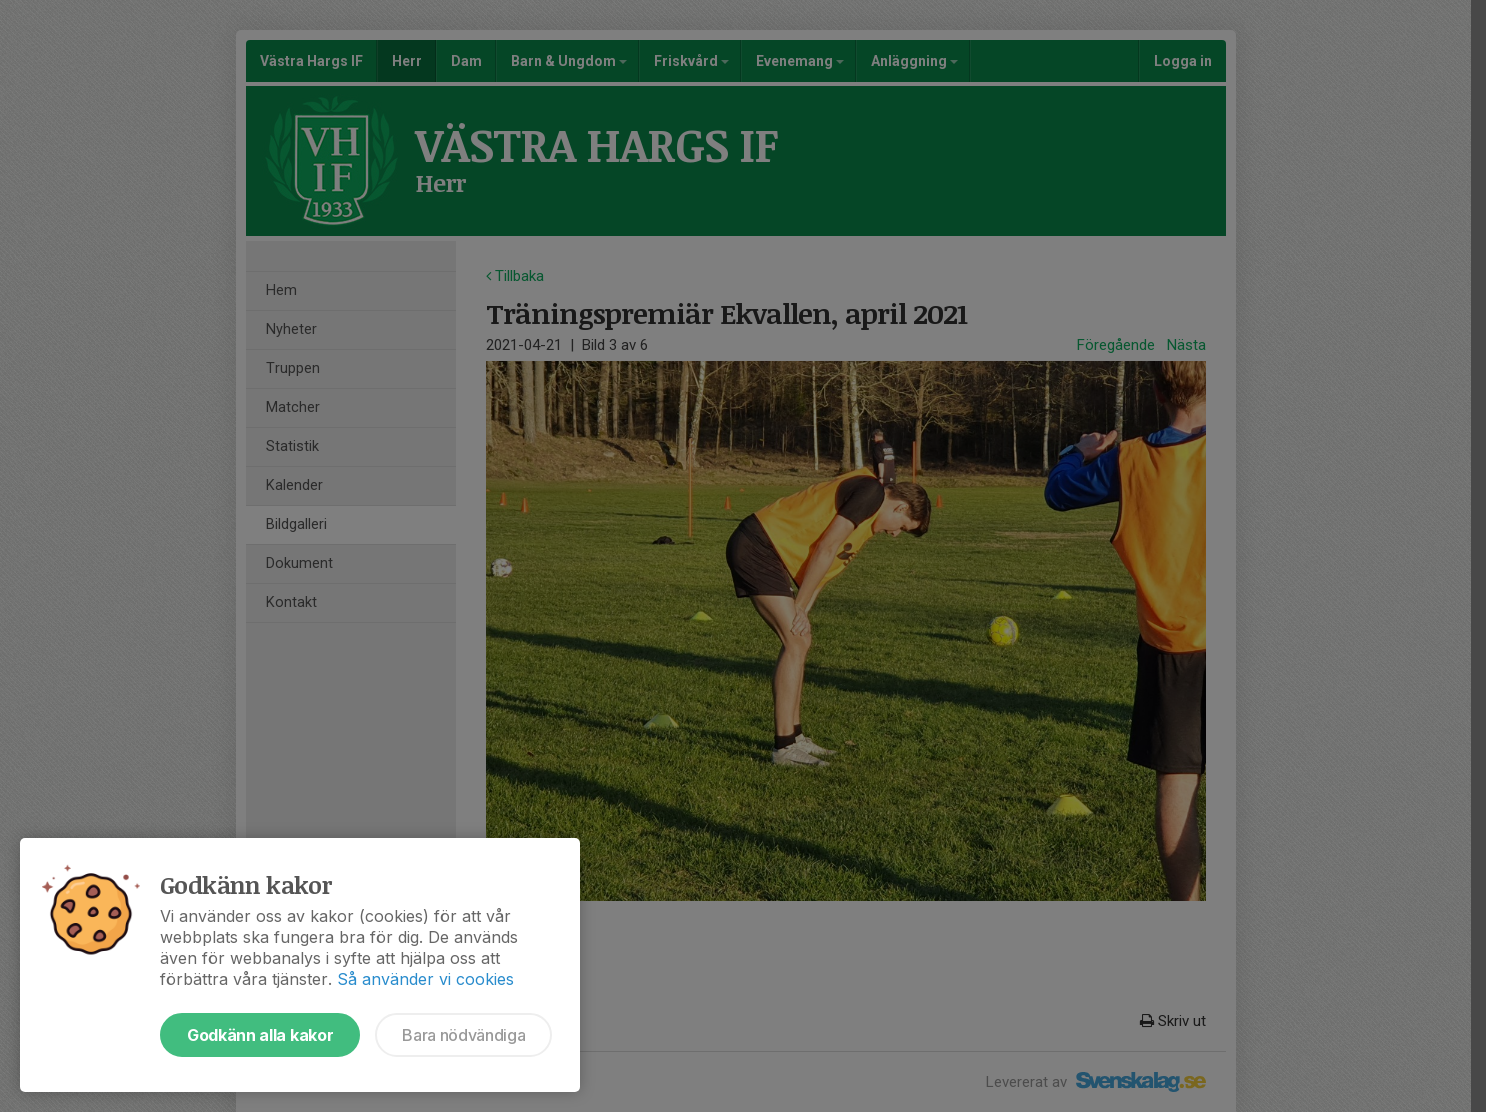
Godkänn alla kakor (260, 1035)
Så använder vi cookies (425, 979)
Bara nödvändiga (463, 1035)
